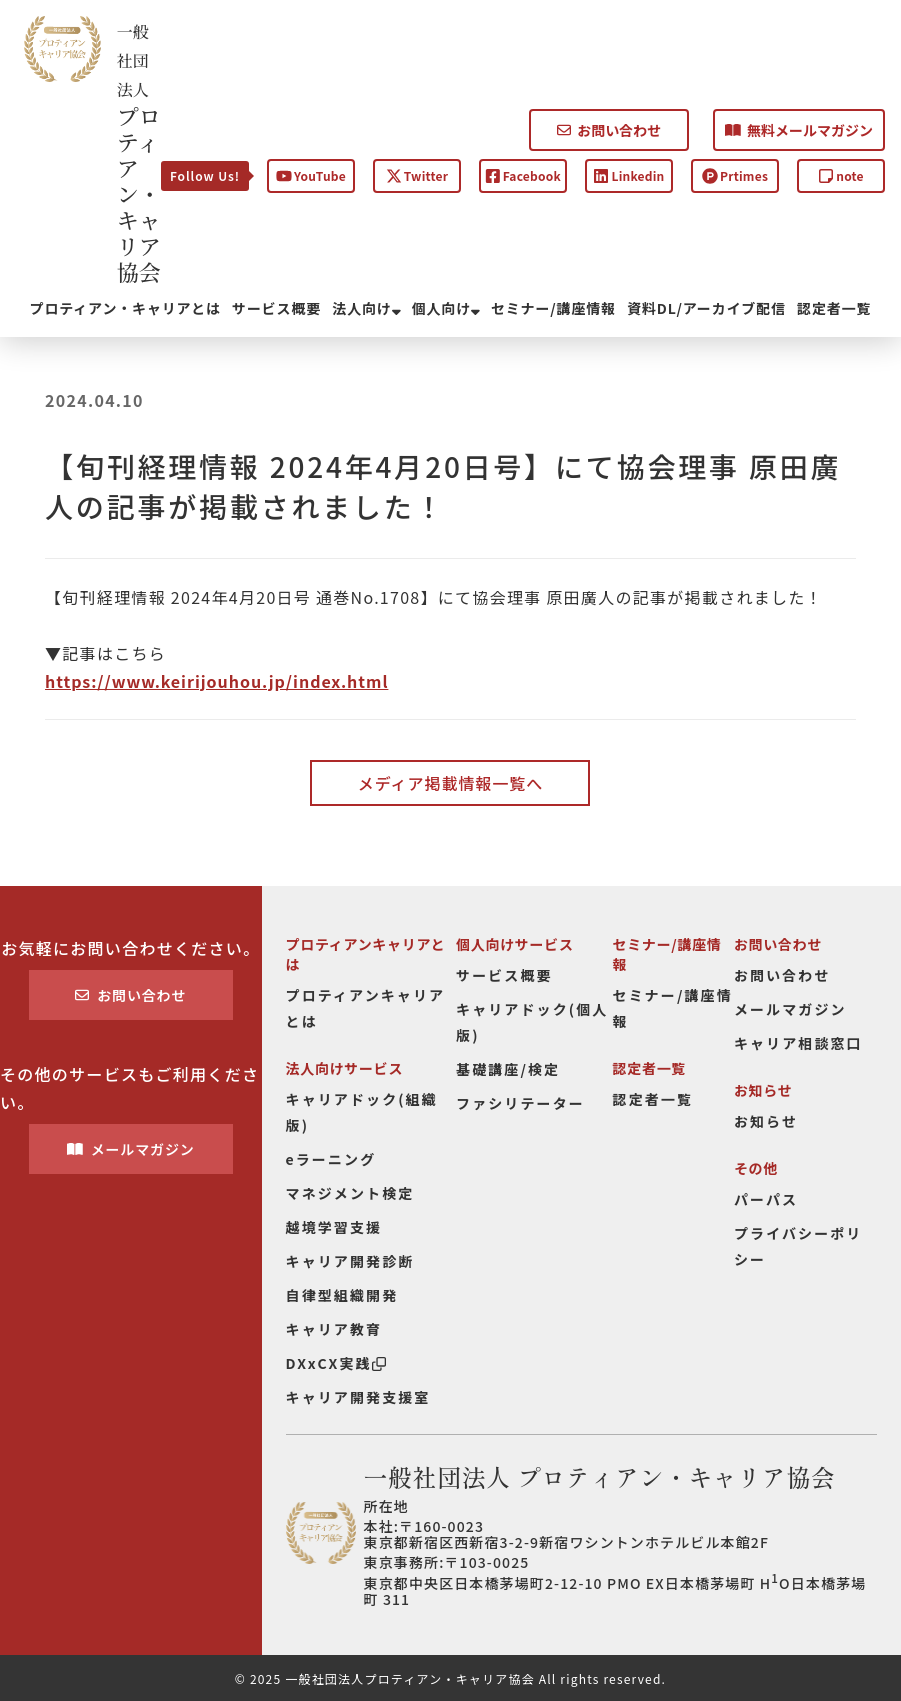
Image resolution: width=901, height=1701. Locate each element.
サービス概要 (276, 308)
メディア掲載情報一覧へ (450, 783)
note (841, 175)
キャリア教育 (334, 1329)
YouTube (311, 175)
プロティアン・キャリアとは (125, 308)
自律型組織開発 (342, 1295)
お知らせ (766, 1121)
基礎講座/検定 (508, 1069)
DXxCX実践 (336, 1363)
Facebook (523, 175)
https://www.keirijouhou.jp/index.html (216, 681)
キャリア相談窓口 (798, 1043)
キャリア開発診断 (350, 1261)
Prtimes (735, 175)
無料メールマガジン (799, 130)
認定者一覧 (834, 308)
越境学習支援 (334, 1227)
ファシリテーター (520, 1103)
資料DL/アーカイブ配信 (706, 308)
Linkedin (628, 175)
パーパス (766, 1199)
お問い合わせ (609, 130)
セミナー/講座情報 (553, 308)
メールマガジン (131, 1149)
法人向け (366, 308)
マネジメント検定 (350, 1193)
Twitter (417, 175)
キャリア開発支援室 (358, 1397)
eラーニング (331, 1159)
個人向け (446, 308)
